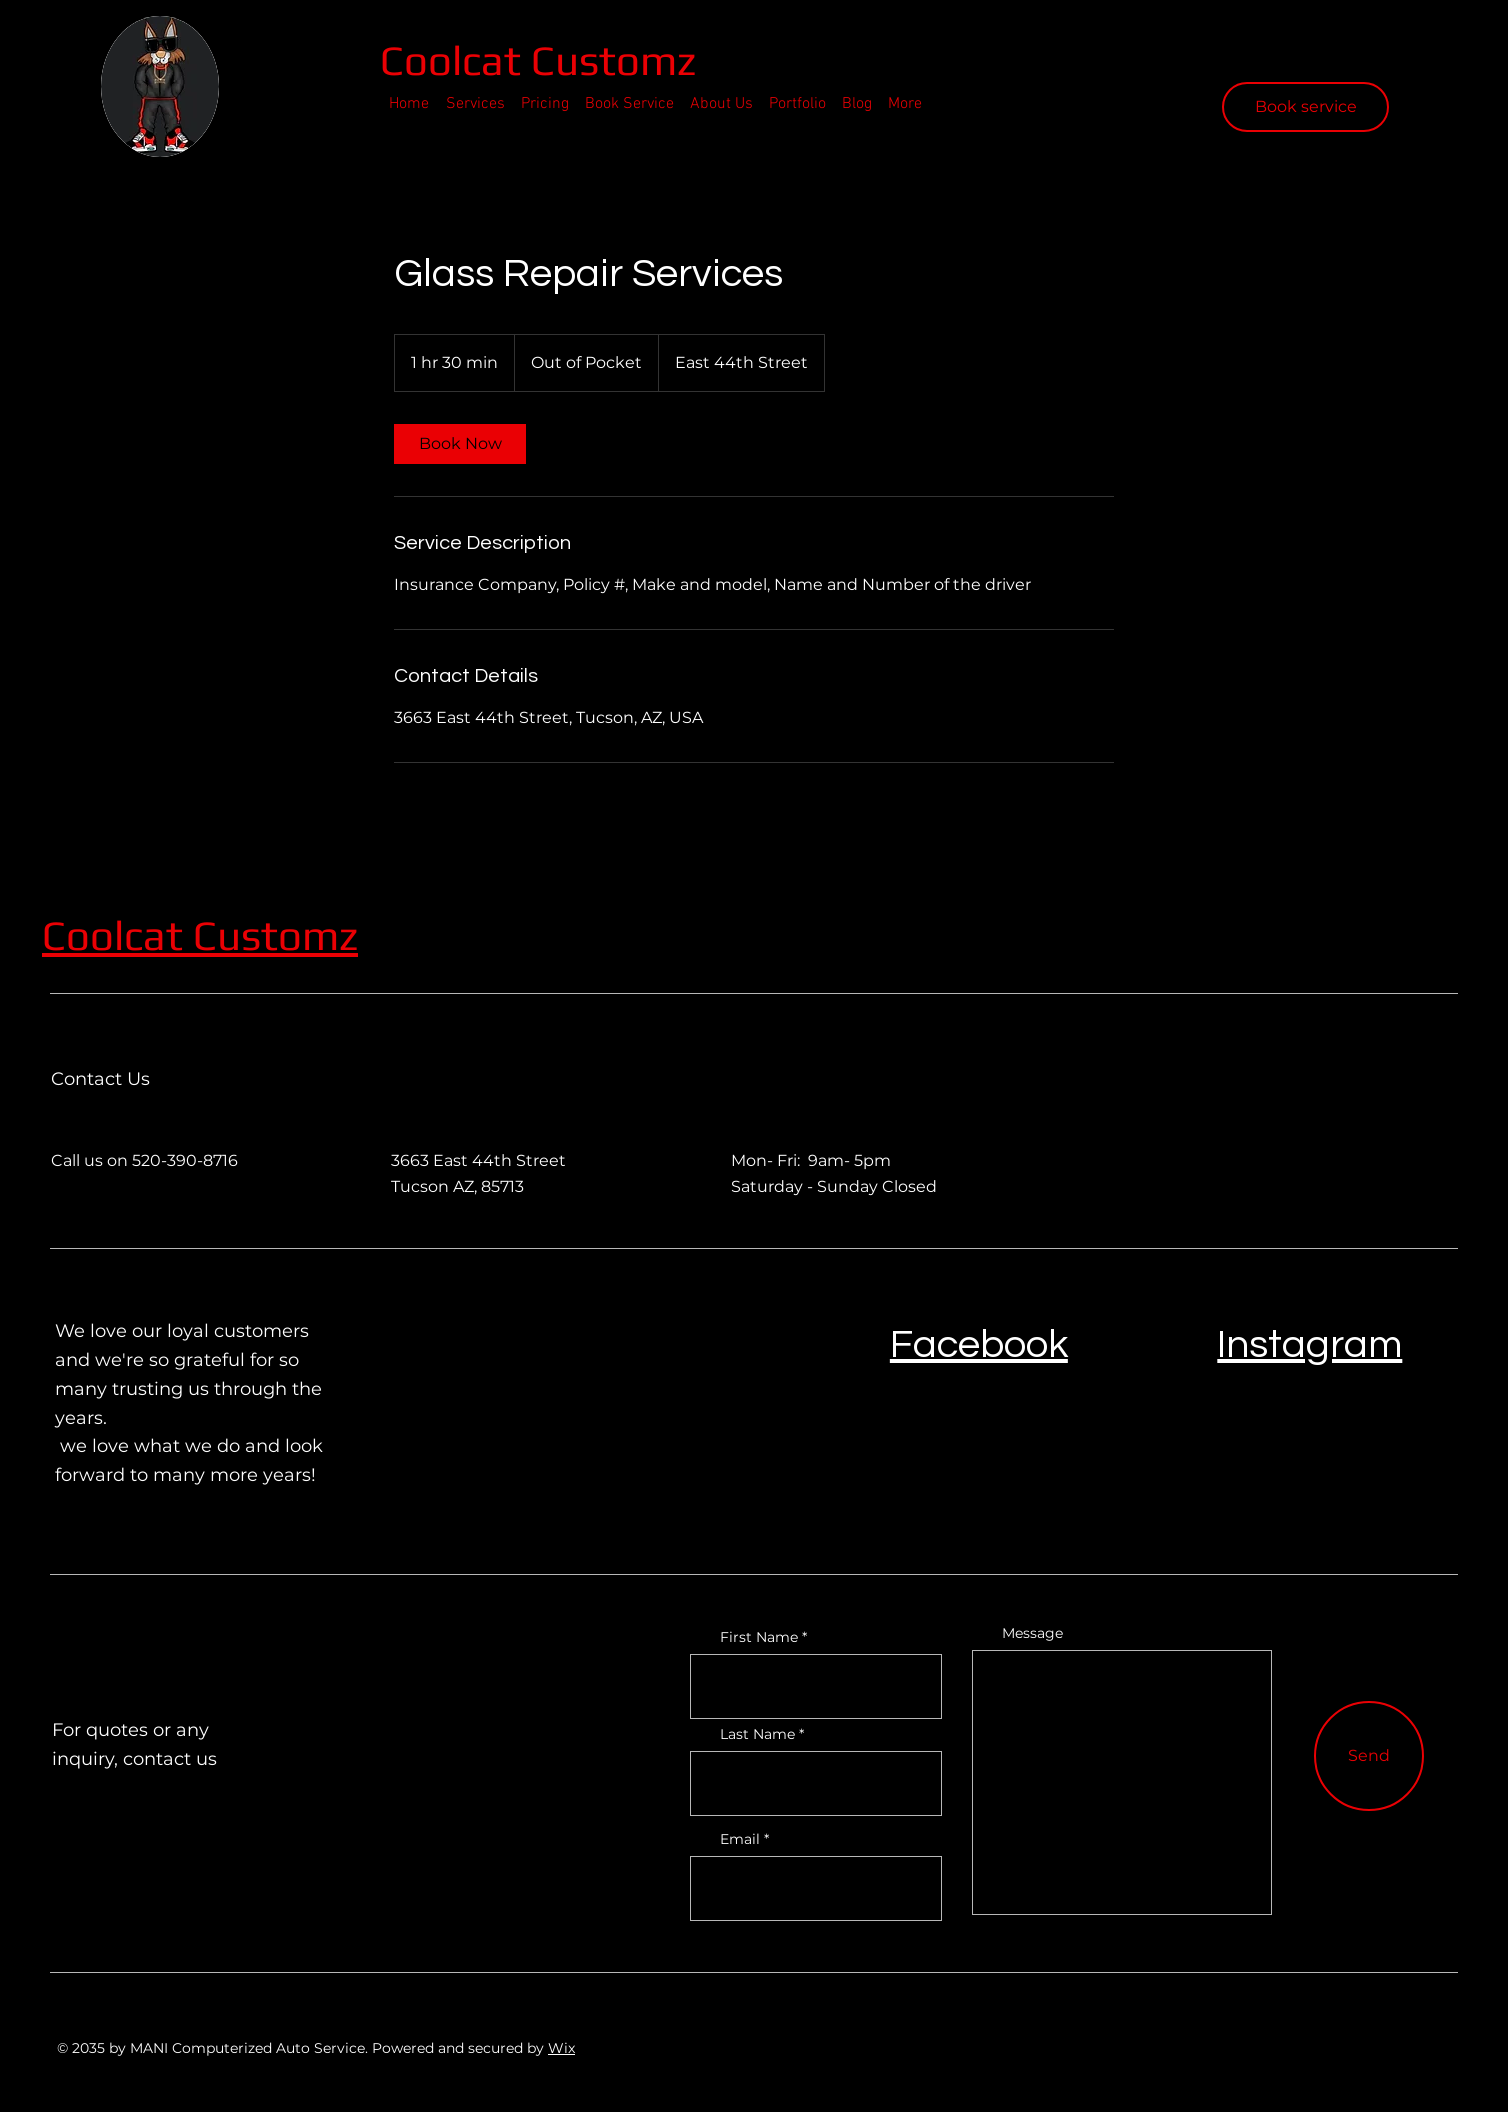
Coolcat (455, 60)
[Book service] (1305, 107)
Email (740, 1839)
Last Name (757, 1734)
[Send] (1369, 1756)
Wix (561, 2048)
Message (1032, 1633)
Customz (275, 935)
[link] (460, 444)
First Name (759, 1637)
